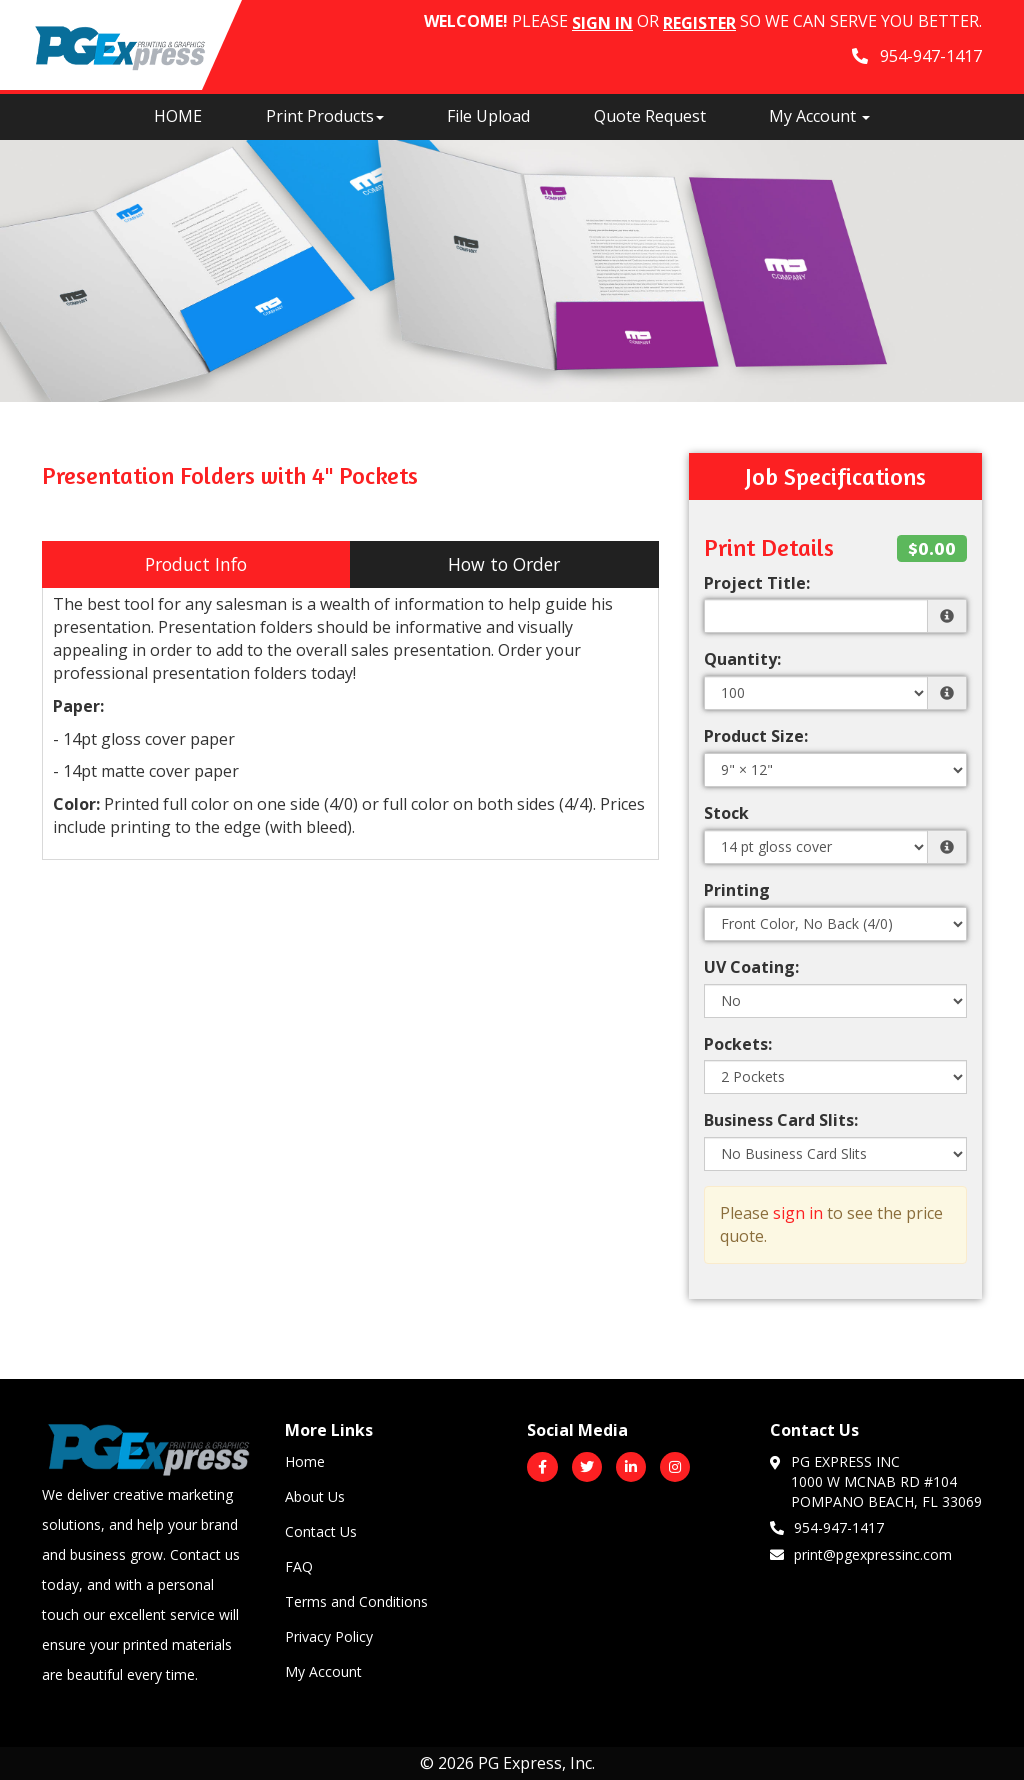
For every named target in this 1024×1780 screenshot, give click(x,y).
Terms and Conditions (356, 1601)
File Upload (488, 116)
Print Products (325, 116)
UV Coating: (751, 967)
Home (305, 1461)
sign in (798, 1213)
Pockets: (738, 1044)
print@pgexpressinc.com (861, 1554)
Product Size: (756, 736)
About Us (315, 1496)
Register (699, 23)
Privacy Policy (329, 1636)
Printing (737, 890)
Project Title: (757, 583)
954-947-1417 (827, 1527)
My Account (323, 1671)
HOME (178, 116)
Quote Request (650, 116)
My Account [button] (819, 116)
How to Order (504, 564)
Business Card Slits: (781, 1120)
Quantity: (742, 659)
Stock (726, 813)
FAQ (299, 1566)
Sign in (602, 23)
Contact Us (321, 1531)
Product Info (196, 564)
